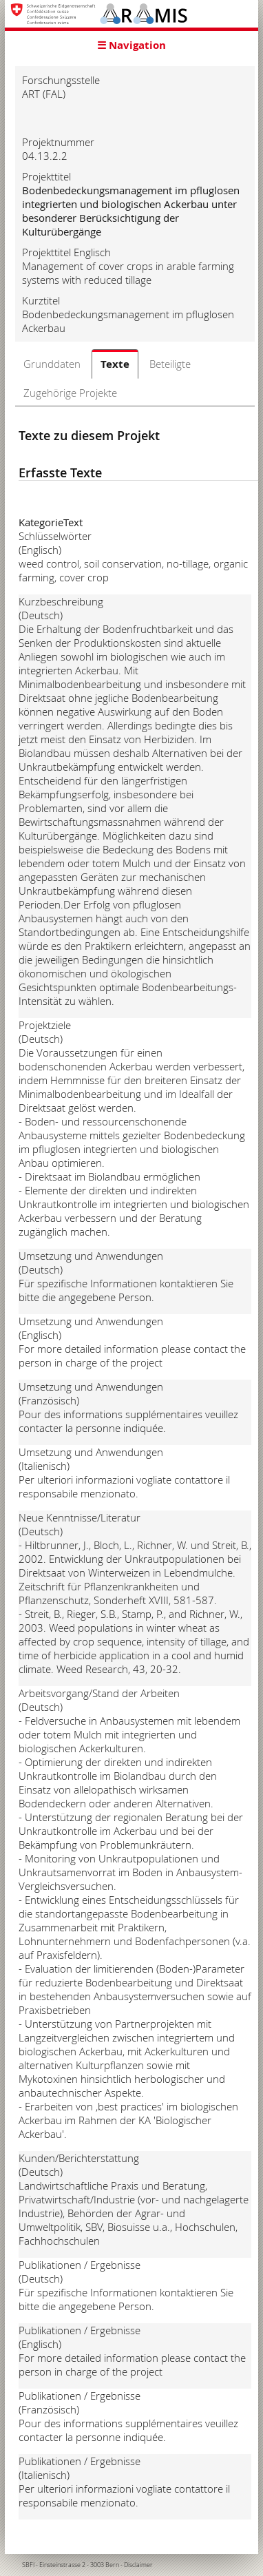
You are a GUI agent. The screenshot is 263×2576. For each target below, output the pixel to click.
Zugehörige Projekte (70, 392)
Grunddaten (52, 364)
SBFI (28, 2565)
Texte (115, 364)
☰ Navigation (131, 45)
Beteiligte (170, 364)
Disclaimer (138, 2565)
